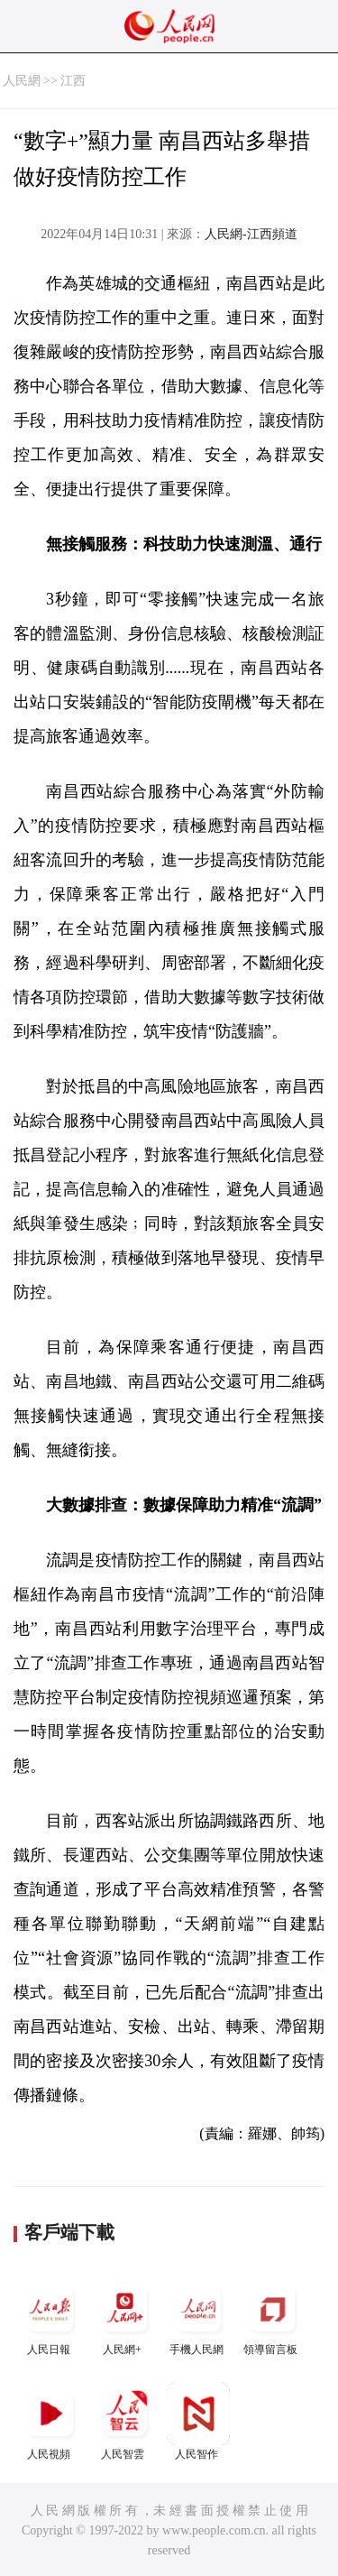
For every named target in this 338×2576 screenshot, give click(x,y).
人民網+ (124, 2316)
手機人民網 (198, 2316)
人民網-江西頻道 (251, 234)
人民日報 (50, 2316)
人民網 (22, 81)
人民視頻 (50, 2421)
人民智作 (198, 2421)
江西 (73, 81)
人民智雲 (124, 2421)
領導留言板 (272, 2316)
